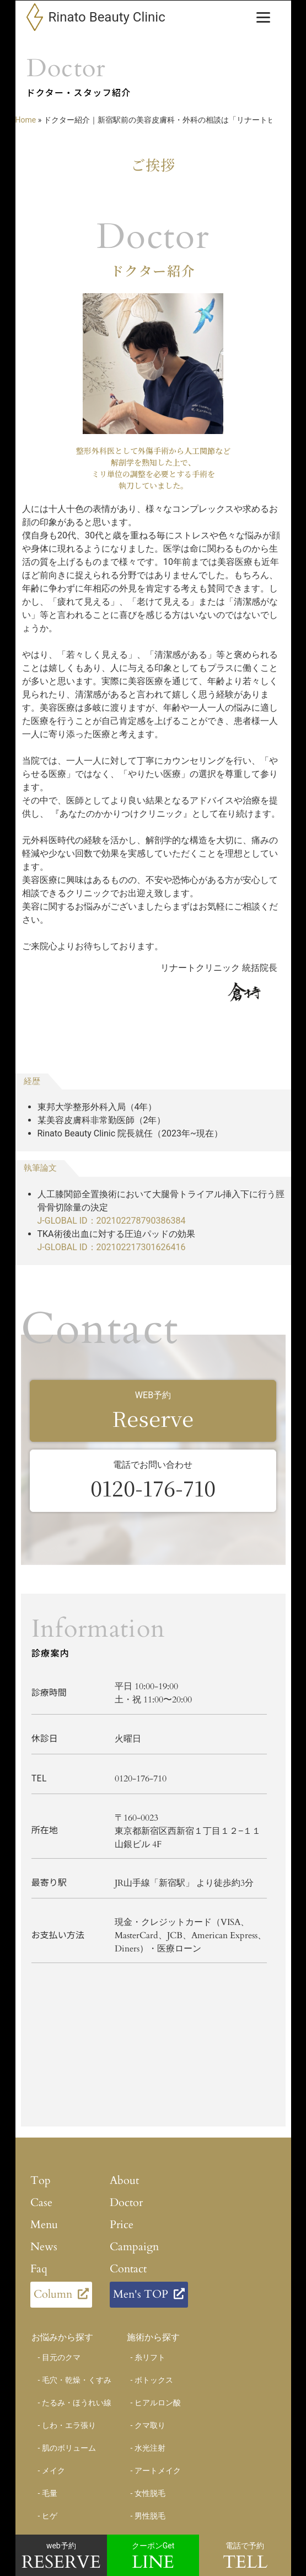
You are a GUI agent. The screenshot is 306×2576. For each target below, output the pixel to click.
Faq (38, 2268)
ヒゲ (49, 2515)
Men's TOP (140, 2293)
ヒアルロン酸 (158, 2402)
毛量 (49, 2493)
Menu (44, 2223)
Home (25, 119)
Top (40, 2179)
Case (41, 2201)
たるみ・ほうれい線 (76, 2402)
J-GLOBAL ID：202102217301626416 (111, 1247)
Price (121, 2223)
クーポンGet (153, 2557)
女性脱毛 (150, 2493)
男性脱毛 (150, 2515)
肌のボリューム (69, 2447)
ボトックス (154, 2380)
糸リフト (150, 2357)
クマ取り (150, 2425)
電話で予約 (245, 2557)
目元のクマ (61, 2357)
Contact (128, 2268)
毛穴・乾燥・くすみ (76, 2380)
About (124, 2179)
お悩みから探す (62, 2337)
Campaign (134, 2246)
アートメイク (158, 2470)
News (43, 2246)
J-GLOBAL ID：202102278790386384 (111, 1220)
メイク (53, 2470)
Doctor (126, 2201)
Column (53, 2293)
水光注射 (150, 2447)
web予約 (61, 2557)
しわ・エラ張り (69, 2425)
